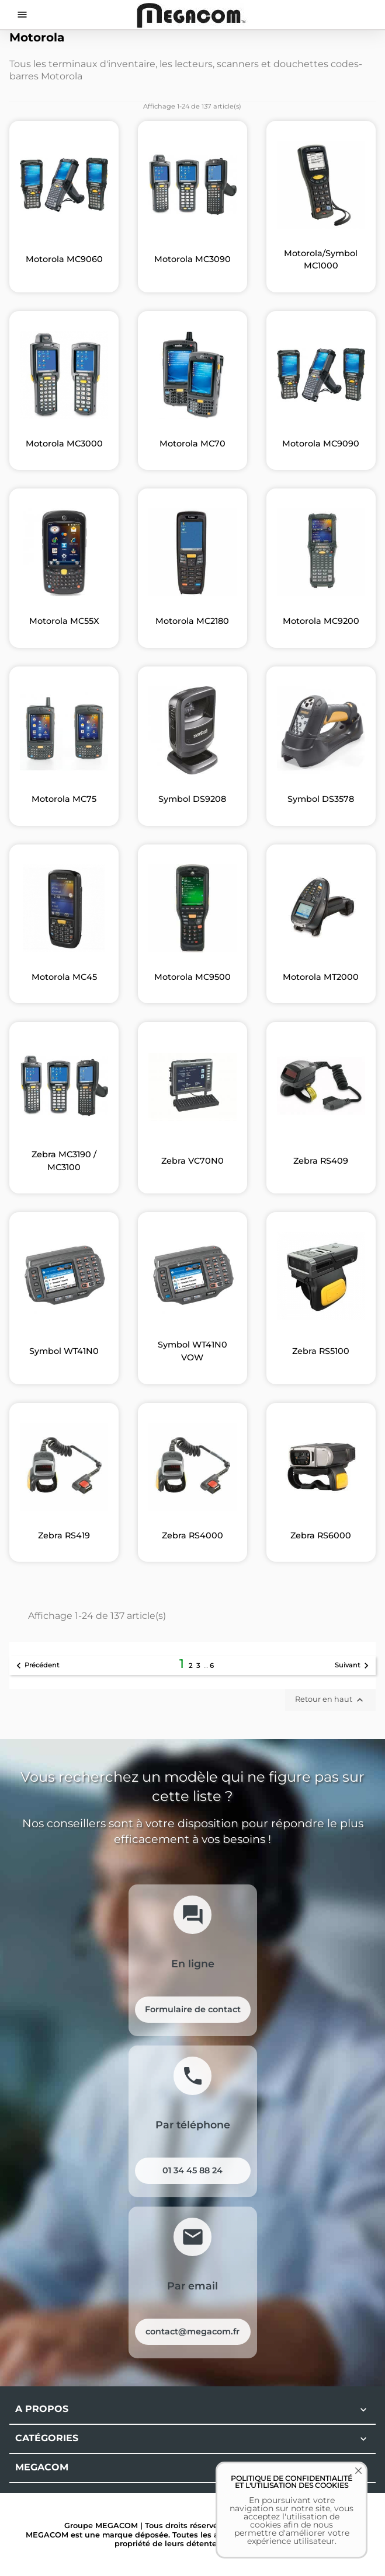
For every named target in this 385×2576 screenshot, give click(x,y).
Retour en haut (330, 1700)
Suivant (353, 1665)
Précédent (36, 1665)
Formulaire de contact (193, 2009)
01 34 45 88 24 (192, 2170)
